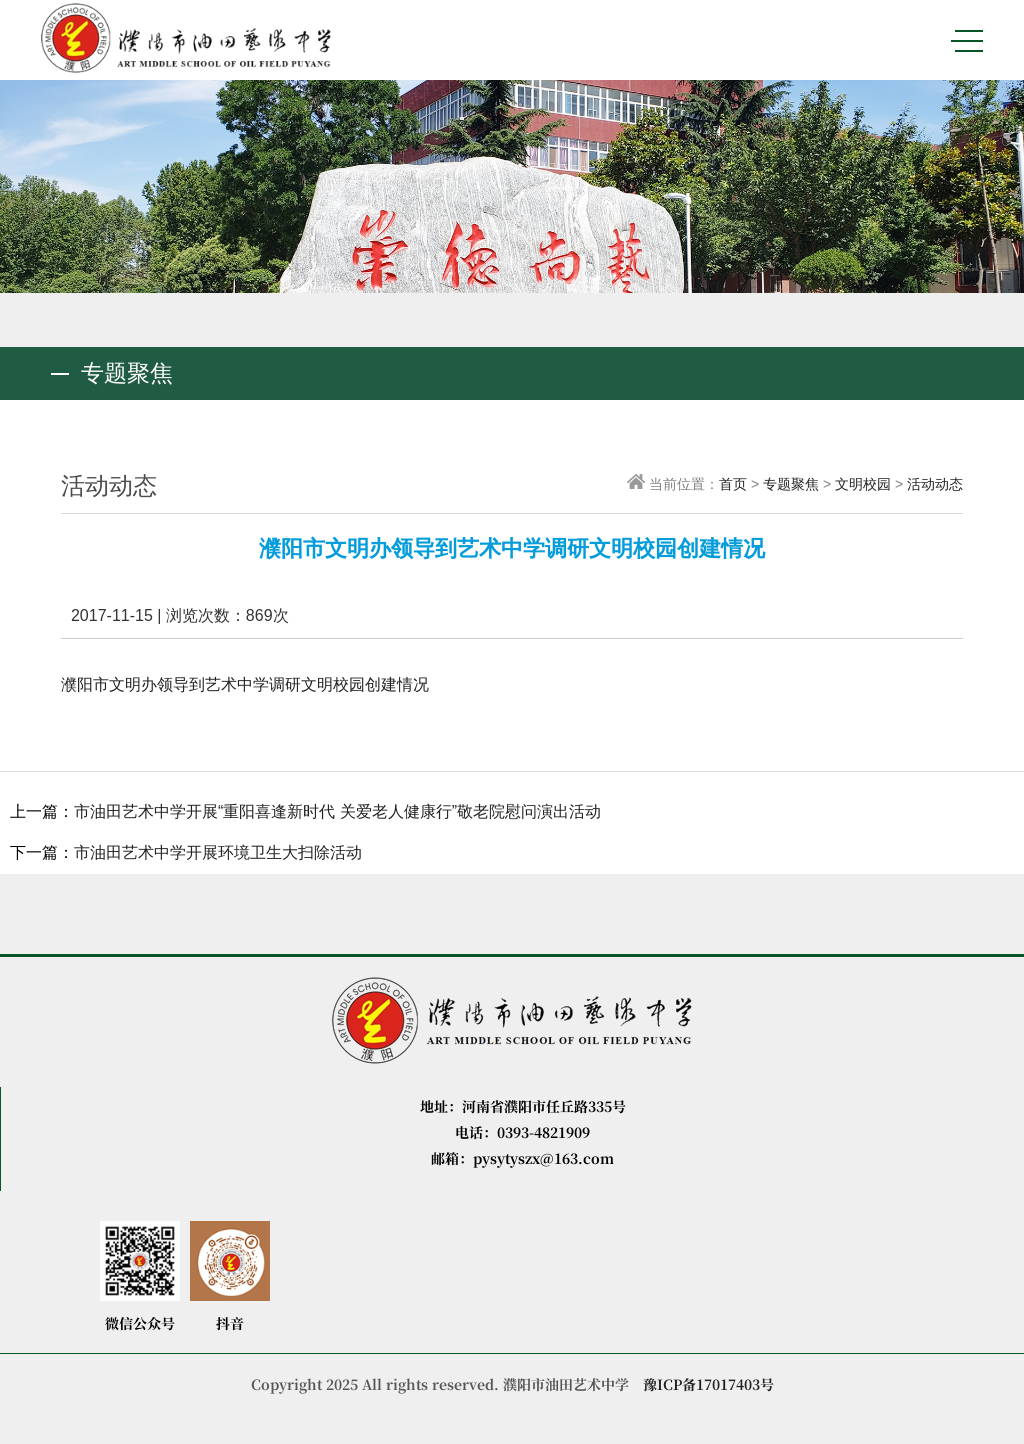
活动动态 (935, 484)
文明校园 (863, 484)
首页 (733, 484)
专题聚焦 (791, 484)
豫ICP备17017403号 (708, 1384)
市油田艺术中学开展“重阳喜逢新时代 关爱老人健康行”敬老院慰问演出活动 (337, 811)
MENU (967, 41)
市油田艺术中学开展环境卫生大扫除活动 (218, 852)
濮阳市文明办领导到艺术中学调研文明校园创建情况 (245, 684)
